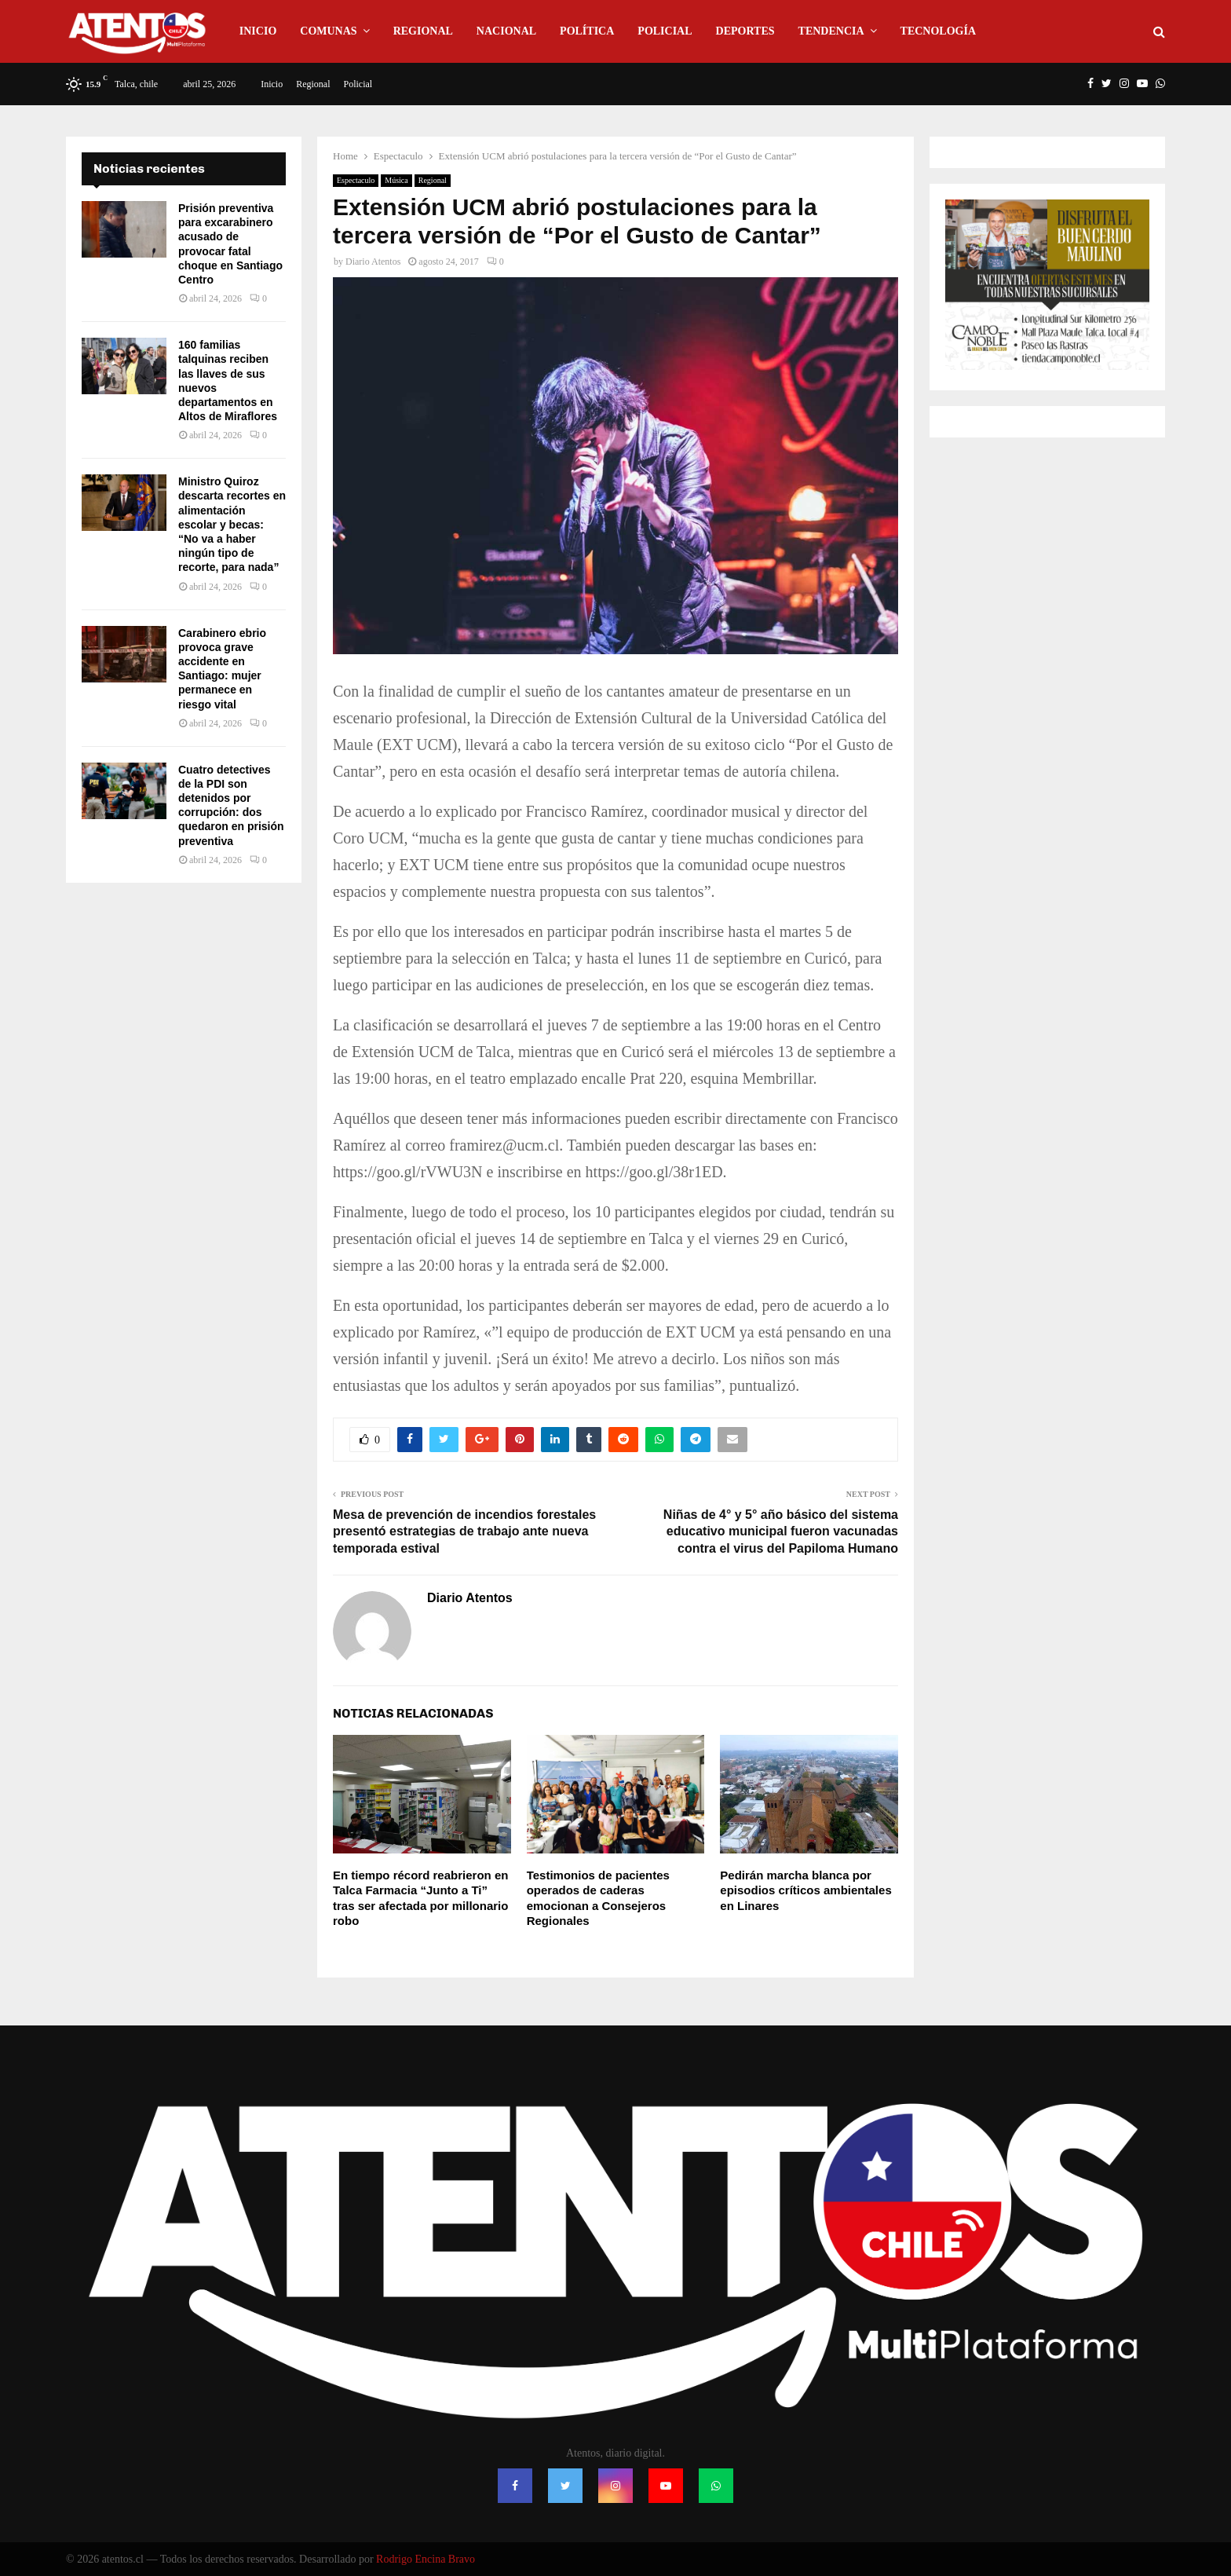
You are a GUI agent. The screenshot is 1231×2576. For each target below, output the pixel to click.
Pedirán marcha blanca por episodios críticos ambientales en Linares (805, 1890)
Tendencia (831, 31)
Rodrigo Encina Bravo (425, 2559)
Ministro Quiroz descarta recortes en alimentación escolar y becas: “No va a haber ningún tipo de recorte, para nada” (232, 524)
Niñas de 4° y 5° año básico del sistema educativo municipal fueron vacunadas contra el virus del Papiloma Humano (780, 1531)
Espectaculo (355, 180)
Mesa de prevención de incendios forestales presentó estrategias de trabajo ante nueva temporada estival (464, 1531)
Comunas (328, 31)
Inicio (257, 31)
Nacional (506, 31)
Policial (664, 31)
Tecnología (938, 31)
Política (587, 31)
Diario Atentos (372, 261)
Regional (423, 31)
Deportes (745, 31)
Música (396, 180)
